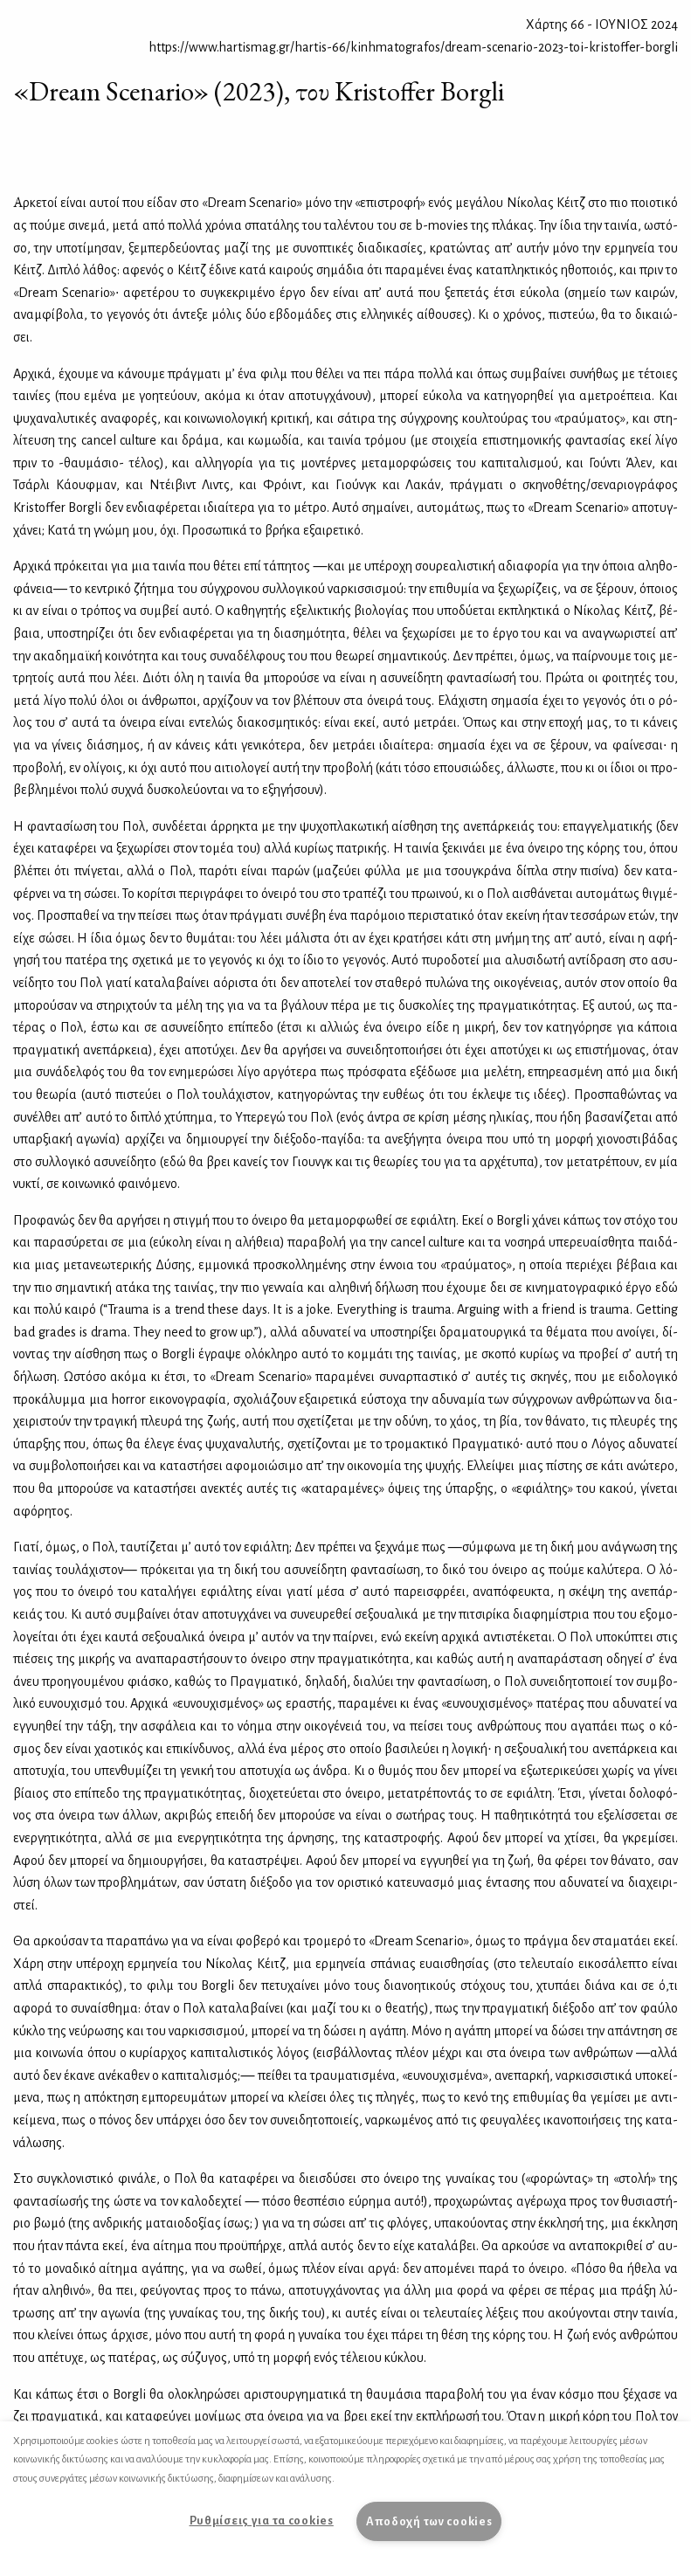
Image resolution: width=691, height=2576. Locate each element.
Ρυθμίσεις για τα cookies (262, 2520)
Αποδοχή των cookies (429, 2521)
